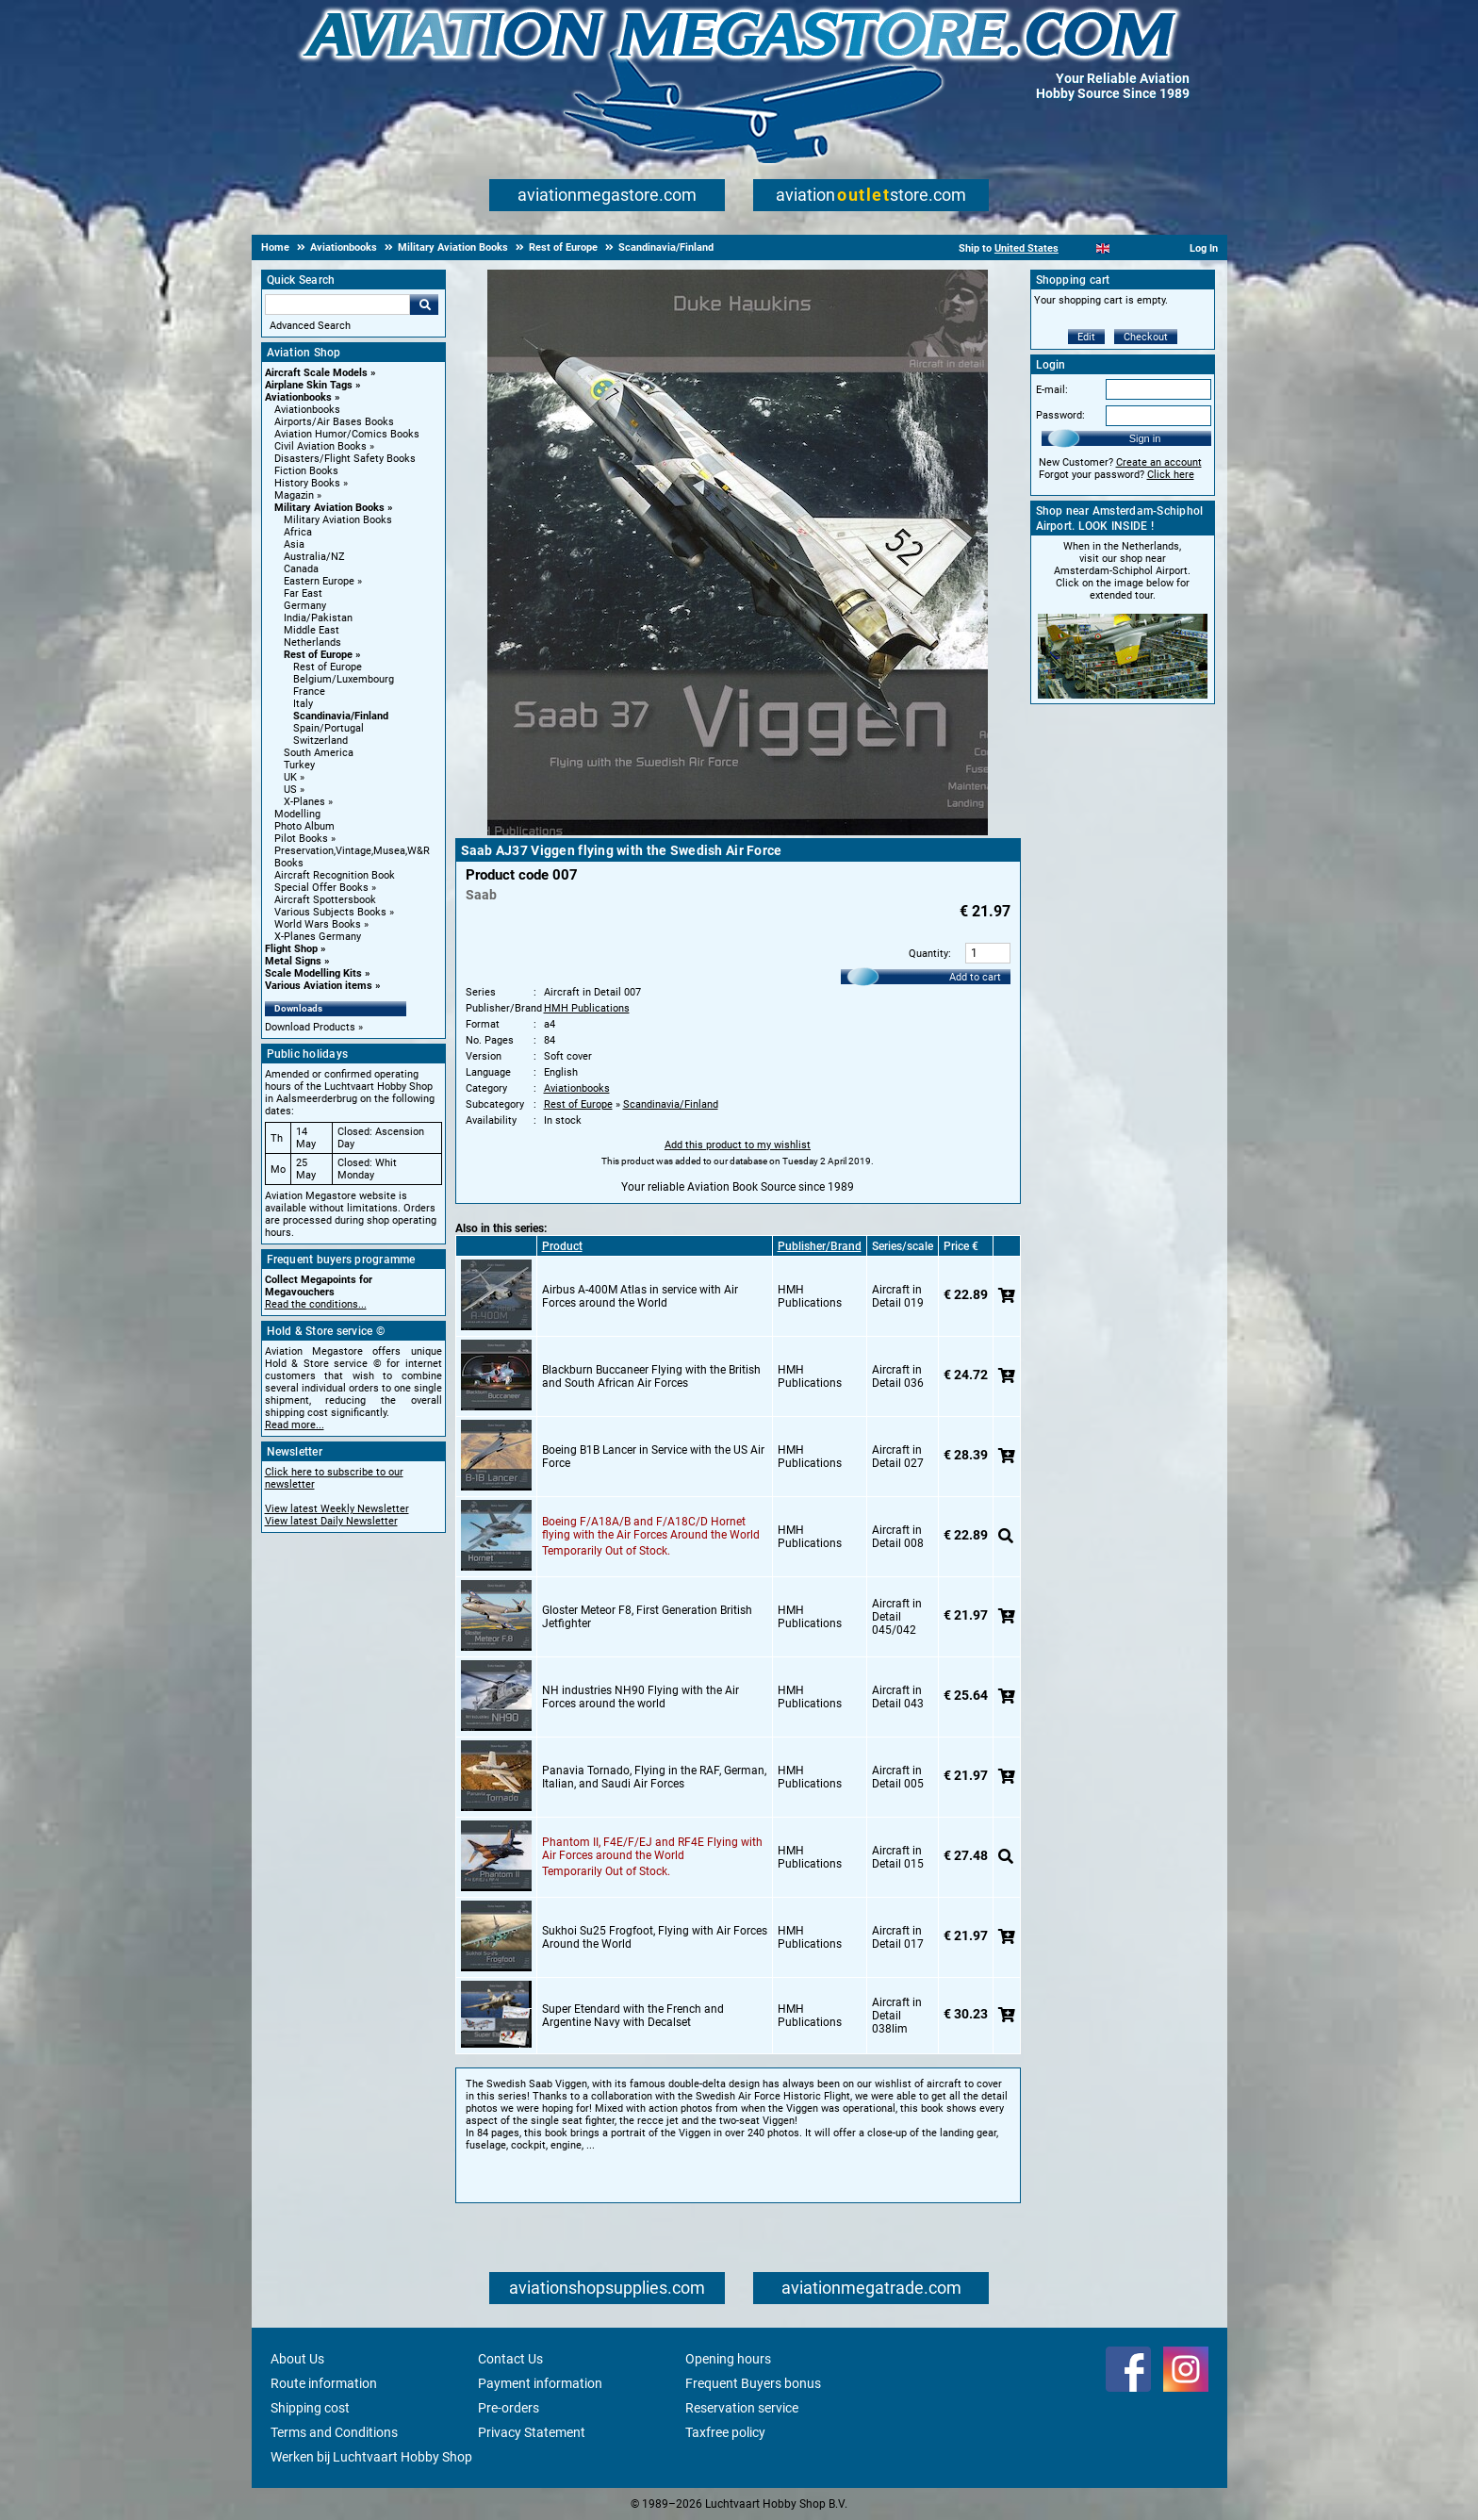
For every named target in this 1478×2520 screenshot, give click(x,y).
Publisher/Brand (820, 1246)
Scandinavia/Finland (340, 716)
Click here (1170, 475)
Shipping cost (310, 2407)
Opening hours (728, 2358)
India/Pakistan (318, 618)
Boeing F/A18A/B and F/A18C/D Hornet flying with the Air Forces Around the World (651, 1528)
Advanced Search (310, 326)
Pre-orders (508, 2407)
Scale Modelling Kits (313, 973)
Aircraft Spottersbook (325, 900)
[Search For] (337, 304)
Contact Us (510, 2358)
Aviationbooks (298, 397)
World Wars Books (317, 924)
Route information (324, 2383)
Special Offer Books (321, 887)
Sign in (1145, 438)
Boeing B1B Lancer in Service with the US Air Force (653, 1456)
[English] (1103, 248)
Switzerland (320, 740)
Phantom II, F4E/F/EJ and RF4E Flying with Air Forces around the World (652, 1849)
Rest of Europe (318, 655)
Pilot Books (301, 838)
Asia (294, 544)
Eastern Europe (319, 581)
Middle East (311, 630)
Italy (303, 704)
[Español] (1126, 248)
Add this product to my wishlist (738, 1145)
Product (562, 1246)
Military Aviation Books (329, 508)
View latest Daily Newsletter (331, 1521)
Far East (303, 593)
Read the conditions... (316, 1304)
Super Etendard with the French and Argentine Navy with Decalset (633, 2015)
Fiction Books (306, 471)
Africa (298, 532)
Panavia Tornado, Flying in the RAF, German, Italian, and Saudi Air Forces (654, 1777)
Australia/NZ (314, 557)
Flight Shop (291, 949)
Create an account (1159, 462)
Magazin (294, 495)
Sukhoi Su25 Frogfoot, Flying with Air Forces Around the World (654, 1937)
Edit (1086, 337)
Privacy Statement (531, 2432)
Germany (305, 606)
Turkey (299, 765)
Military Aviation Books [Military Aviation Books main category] (338, 520)
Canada (301, 569)
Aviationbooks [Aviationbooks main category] (307, 410)
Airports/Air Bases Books (334, 422)
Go (424, 304)
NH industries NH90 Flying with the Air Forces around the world (640, 1697)
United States (1026, 248)
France (309, 691)
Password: (1060, 415)
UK (290, 777)
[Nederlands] (1080, 248)
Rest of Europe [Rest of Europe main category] (327, 667)
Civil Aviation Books (320, 446)
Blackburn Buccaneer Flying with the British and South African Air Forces (651, 1376)
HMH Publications (587, 1008)
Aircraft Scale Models (316, 373)
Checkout (1146, 337)
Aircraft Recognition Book (334, 875)
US (290, 789)
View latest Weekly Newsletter (337, 1509)
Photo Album (304, 826)
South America (318, 753)
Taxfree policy (725, 2432)
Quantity (928, 953)
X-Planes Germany (317, 937)
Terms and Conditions (334, 2432)
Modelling (297, 814)
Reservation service (741, 2407)
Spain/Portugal (328, 728)
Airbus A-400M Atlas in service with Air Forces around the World (640, 1296)
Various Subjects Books (330, 912)
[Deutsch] (1149, 248)
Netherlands (312, 642)
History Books (307, 483)
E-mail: (1052, 390)
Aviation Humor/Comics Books (346, 434)
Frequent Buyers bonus (753, 2383)
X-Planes (304, 802)
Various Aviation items (318, 986)
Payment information (540, 2383)
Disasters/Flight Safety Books (345, 459)
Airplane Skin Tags (309, 385)
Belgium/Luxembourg (343, 679)
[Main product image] (737, 831)
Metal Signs (293, 961)
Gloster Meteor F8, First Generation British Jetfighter (647, 1617)
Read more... (294, 1425)
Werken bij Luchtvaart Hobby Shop (371, 2456)
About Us (297, 2358)
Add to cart (975, 977)
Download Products (310, 1027)
